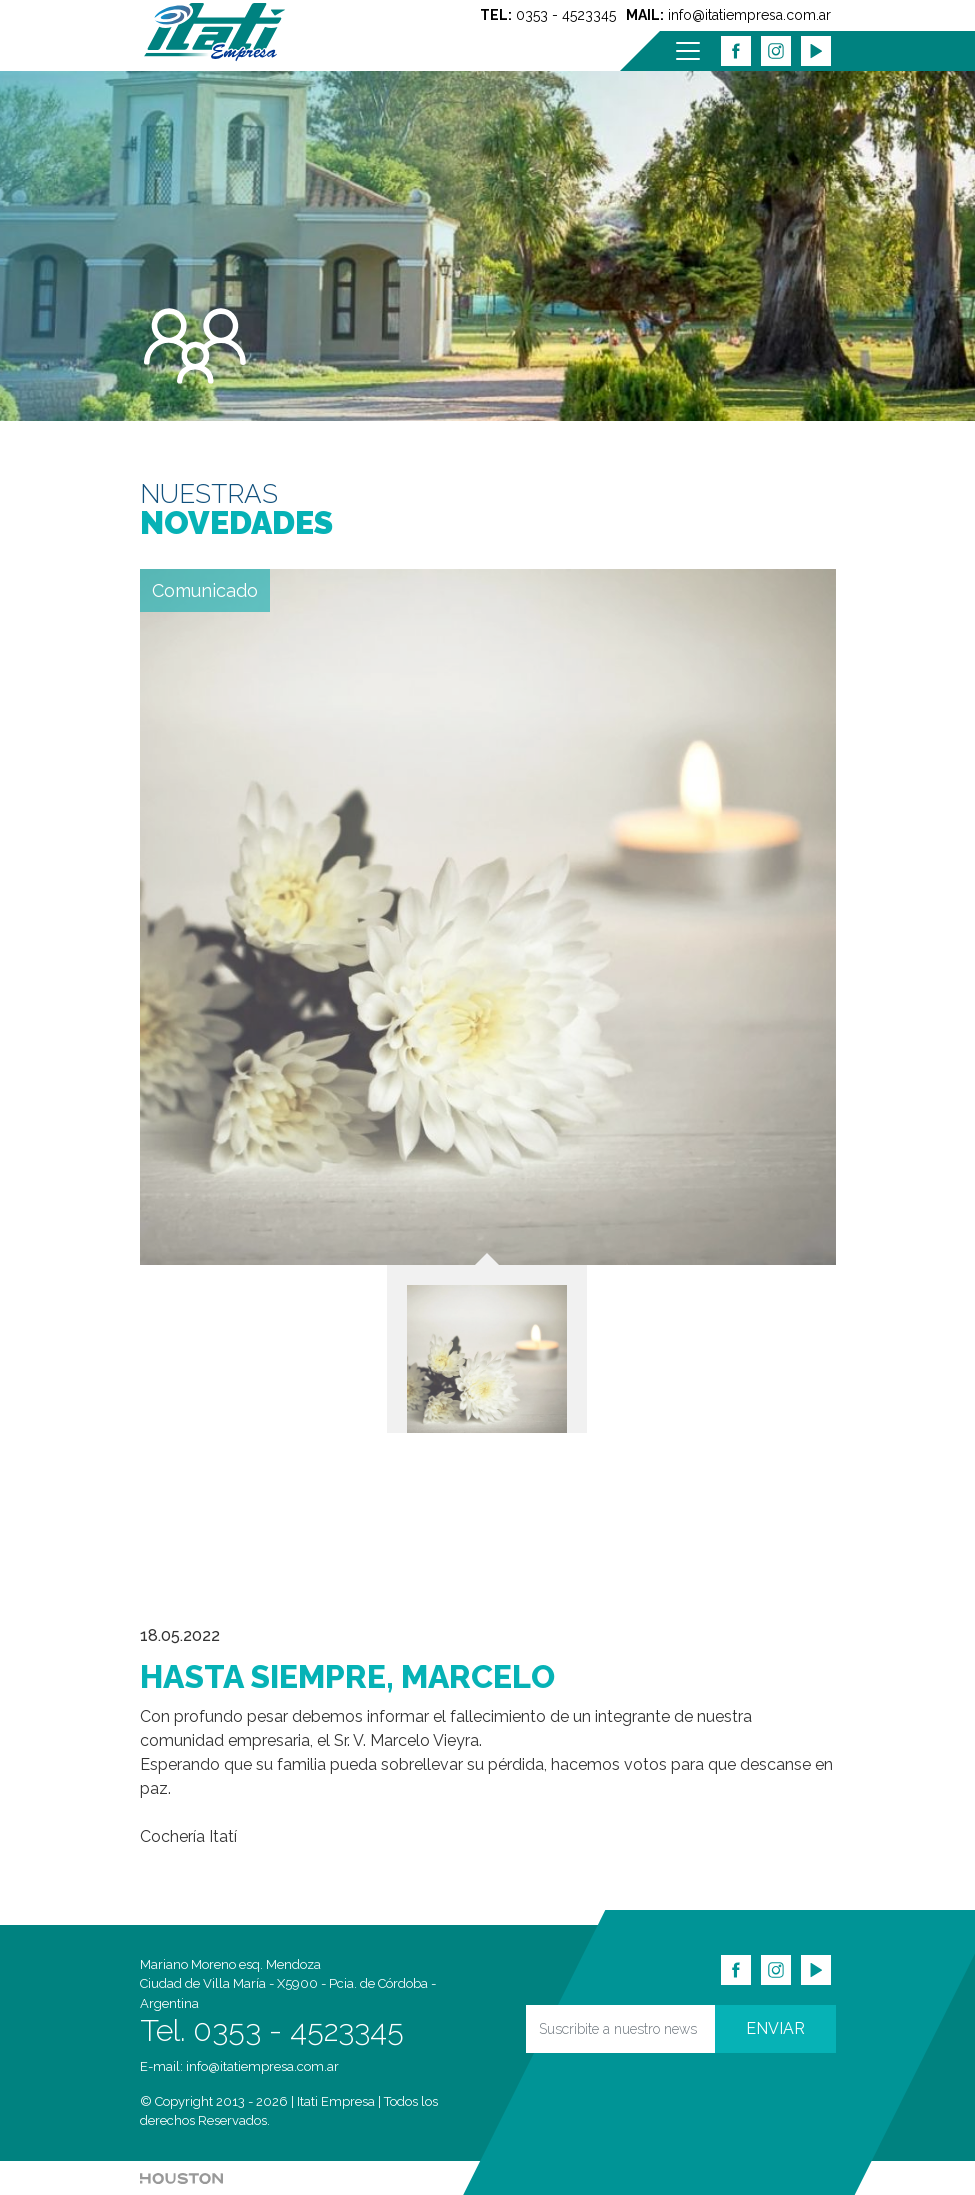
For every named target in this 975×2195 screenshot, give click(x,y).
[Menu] (688, 51)
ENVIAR (775, 2028)
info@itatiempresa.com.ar (749, 15)
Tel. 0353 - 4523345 (272, 2030)
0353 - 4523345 (566, 15)
